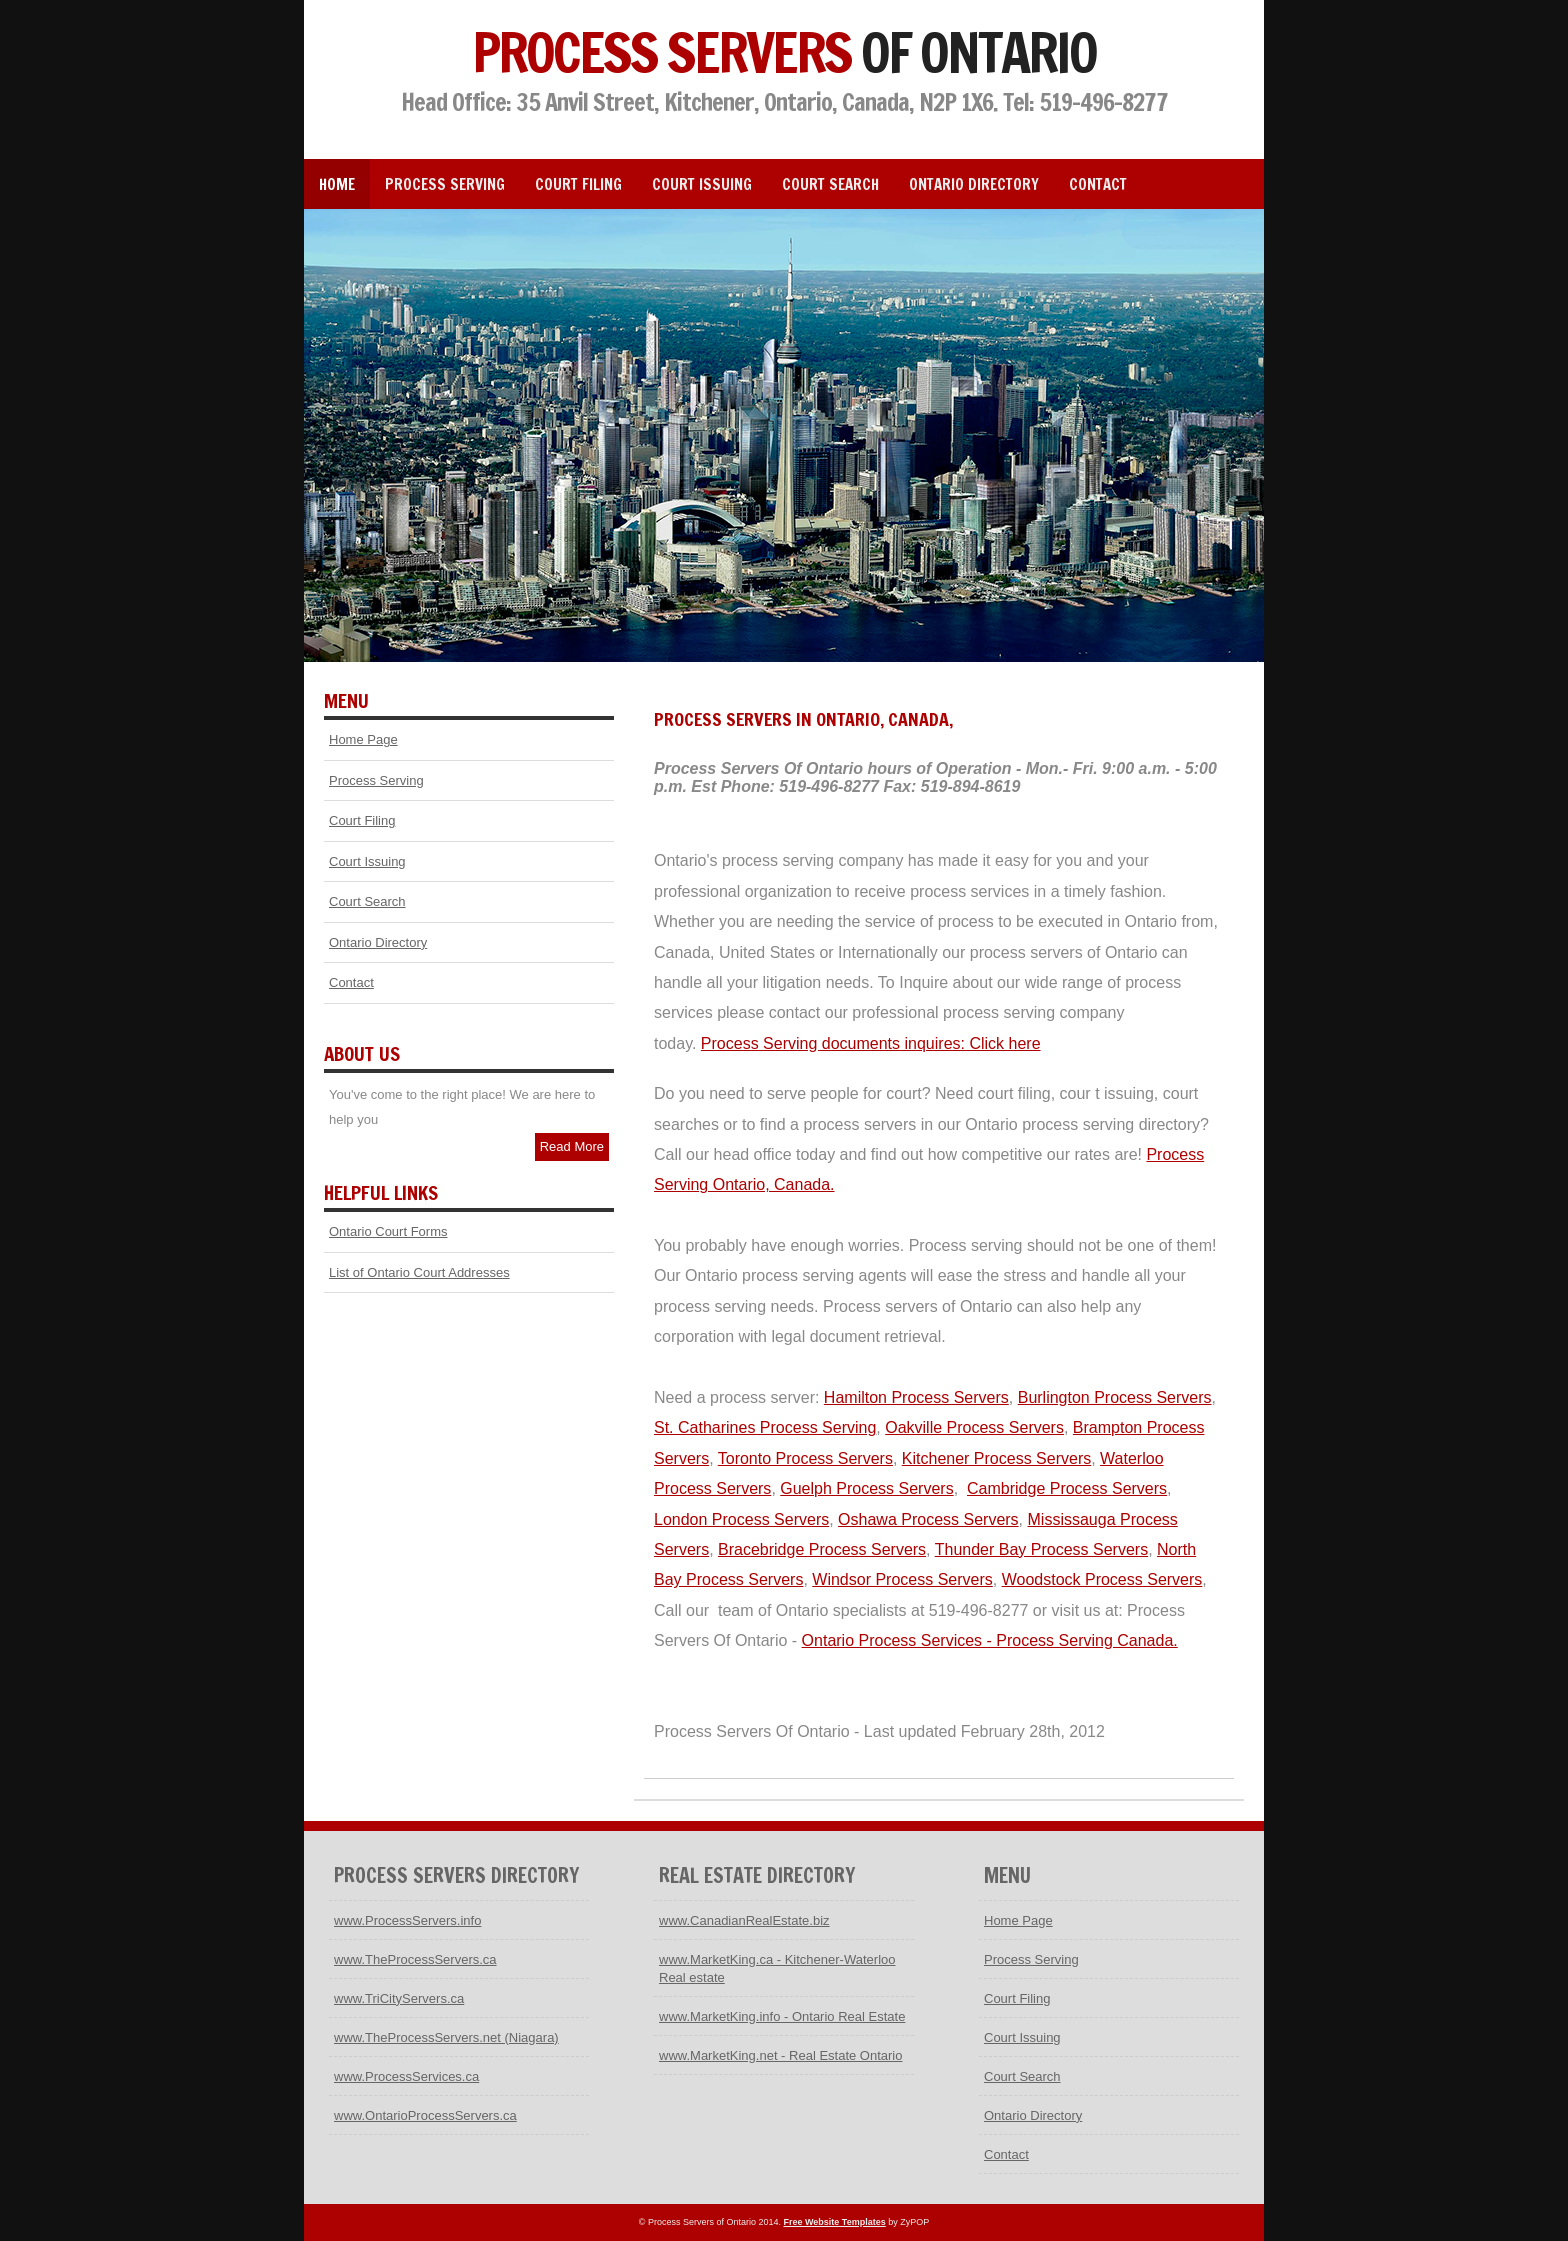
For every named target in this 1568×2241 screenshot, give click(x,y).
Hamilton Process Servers (916, 1397)
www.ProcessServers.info (407, 1920)
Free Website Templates (834, 2222)
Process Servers (784, 52)
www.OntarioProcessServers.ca (425, 2115)
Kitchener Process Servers (996, 1458)
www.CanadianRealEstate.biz (744, 1920)
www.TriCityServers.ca (399, 1998)
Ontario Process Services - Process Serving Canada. (990, 1640)
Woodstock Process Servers (1102, 1579)
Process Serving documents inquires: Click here (871, 1043)
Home (337, 184)
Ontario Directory (974, 184)
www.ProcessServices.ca (406, 2076)
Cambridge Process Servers (1067, 1488)
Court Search (830, 184)
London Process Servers (741, 1519)
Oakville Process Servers (974, 1427)
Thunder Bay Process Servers (1041, 1549)
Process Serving (445, 184)
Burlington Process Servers (1115, 1397)
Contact (1098, 184)
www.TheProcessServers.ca (415, 1959)
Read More (572, 1146)
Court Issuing (702, 184)
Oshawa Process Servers (928, 1519)
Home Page (363, 739)
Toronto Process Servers (805, 1458)
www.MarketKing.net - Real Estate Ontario (781, 2055)
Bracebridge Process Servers (822, 1549)
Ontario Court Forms (388, 1231)
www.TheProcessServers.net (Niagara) (446, 2037)
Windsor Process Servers (902, 1579)
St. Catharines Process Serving (765, 1427)
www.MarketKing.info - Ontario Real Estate (782, 2016)
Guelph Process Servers (866, 1488)
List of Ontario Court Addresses (419, 1272)
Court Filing (578, 184)
